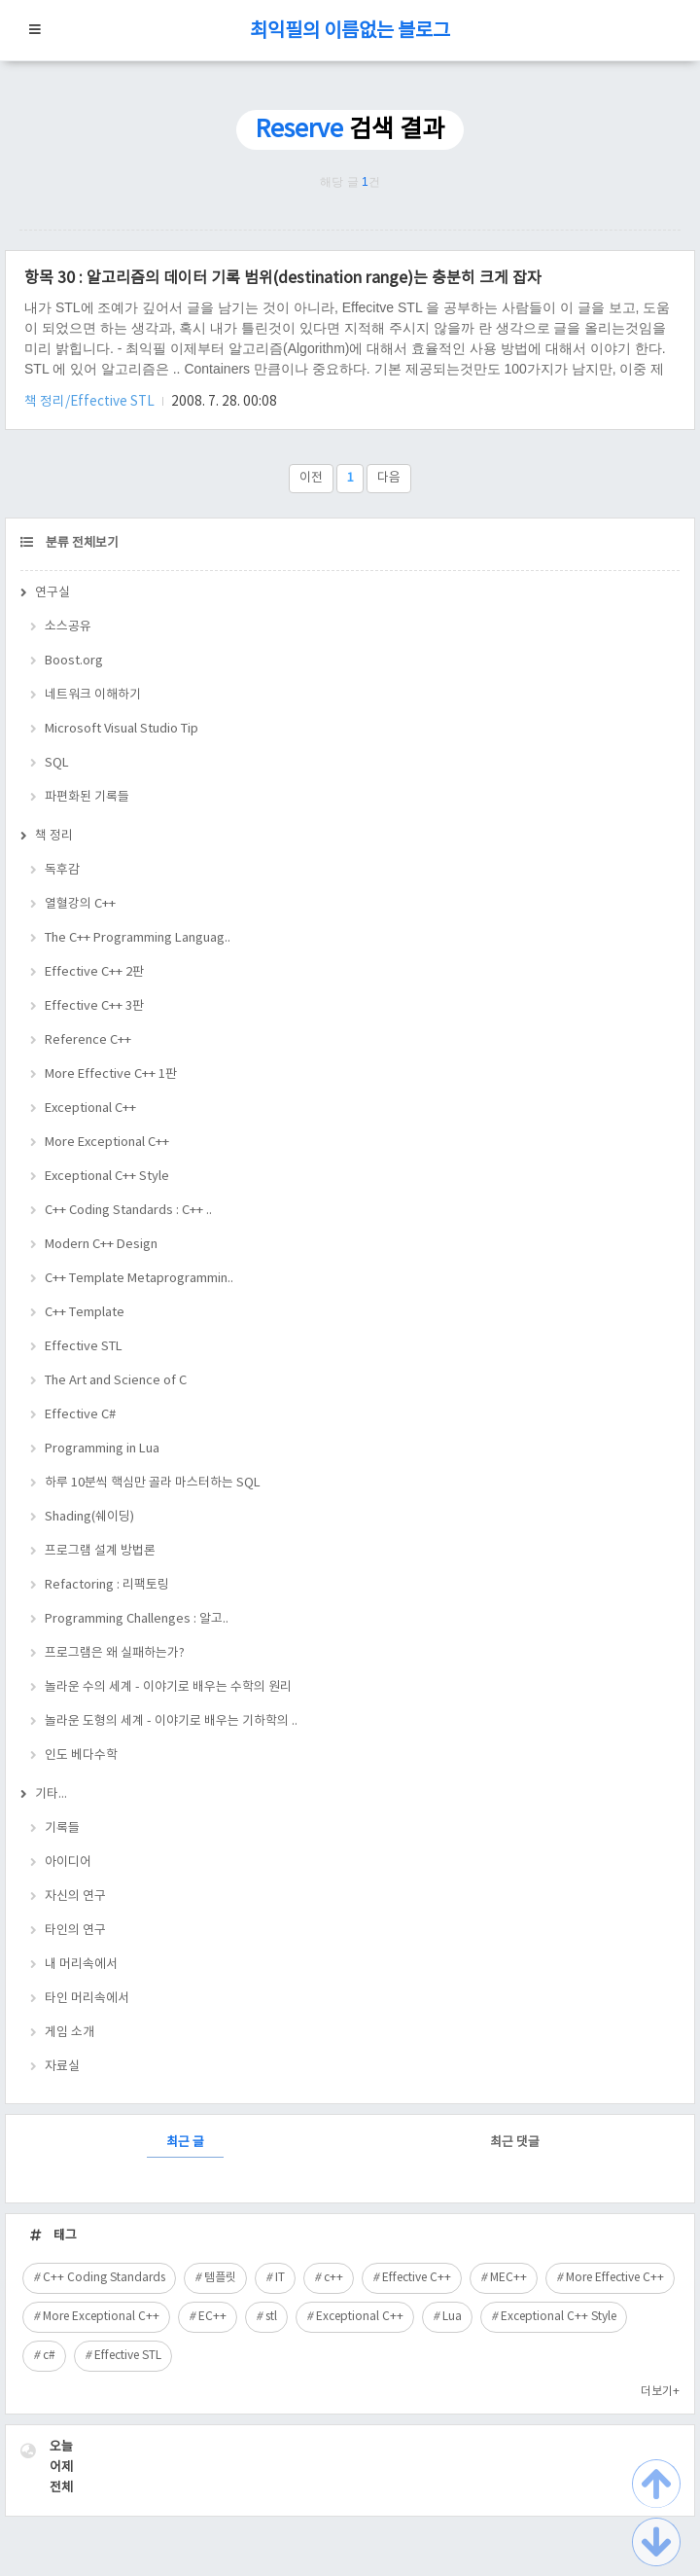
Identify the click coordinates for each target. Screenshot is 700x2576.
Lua (452, 2316)
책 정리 (54, 836)
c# (49, 2355)
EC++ (212, 2316)
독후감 (62, 870)
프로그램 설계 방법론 (100, 1551)
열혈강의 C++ (80, 904)
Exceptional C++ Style (107, 1176)
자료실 (62, 2066)
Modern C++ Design (101, 1244)
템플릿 (220, 2278)
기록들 (62, 1828)
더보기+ (660, 2391)
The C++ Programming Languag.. (137, 938)
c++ (333, 2278)
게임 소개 (69, 2032)
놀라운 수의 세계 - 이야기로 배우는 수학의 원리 (168, 1687)
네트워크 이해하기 (93, 695)
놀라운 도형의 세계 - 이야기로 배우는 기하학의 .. (171, 1721)
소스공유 (68, 627)
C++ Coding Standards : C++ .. (128, 1210)
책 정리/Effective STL (91, 402)
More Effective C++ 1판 (111, 1074)
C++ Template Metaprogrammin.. (139, 1278)
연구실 (52, 593)
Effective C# (80, 1415)
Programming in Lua (102, 1449)
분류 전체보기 (81, 543)
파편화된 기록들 (87, 797)
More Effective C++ (615, 2278)
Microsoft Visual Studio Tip (121, 729)
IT (280, 2278)
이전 (311, 478)
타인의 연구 (75, 1930)
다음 (389, 478)
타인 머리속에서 (87, 1998)
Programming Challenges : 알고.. (136, 1619)
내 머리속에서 (81, 1964)
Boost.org (74, 661)
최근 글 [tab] (185, 2142)
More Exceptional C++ (107, 1142)
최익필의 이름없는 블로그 (350, 31)
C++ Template (84, 1313)
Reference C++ (88, 1040)
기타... (51, 1794)
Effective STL (83, 1347)
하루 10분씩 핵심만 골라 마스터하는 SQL (153, 1483)
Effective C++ (416, 2278)
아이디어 (68, 1862)
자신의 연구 (75, 1896)
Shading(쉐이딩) (89, 1517)
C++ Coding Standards (104, 2278)
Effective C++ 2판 (94, 972)
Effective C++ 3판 (94, 1006)
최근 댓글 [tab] (515, 2142)
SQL (57, 763)
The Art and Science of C (116, 1381)
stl (271, 2316)
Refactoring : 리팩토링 (107, 1585)
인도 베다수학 (81, 1755)
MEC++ (508, 2278)
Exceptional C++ (90, 1108)
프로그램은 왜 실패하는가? (115, 1653)
